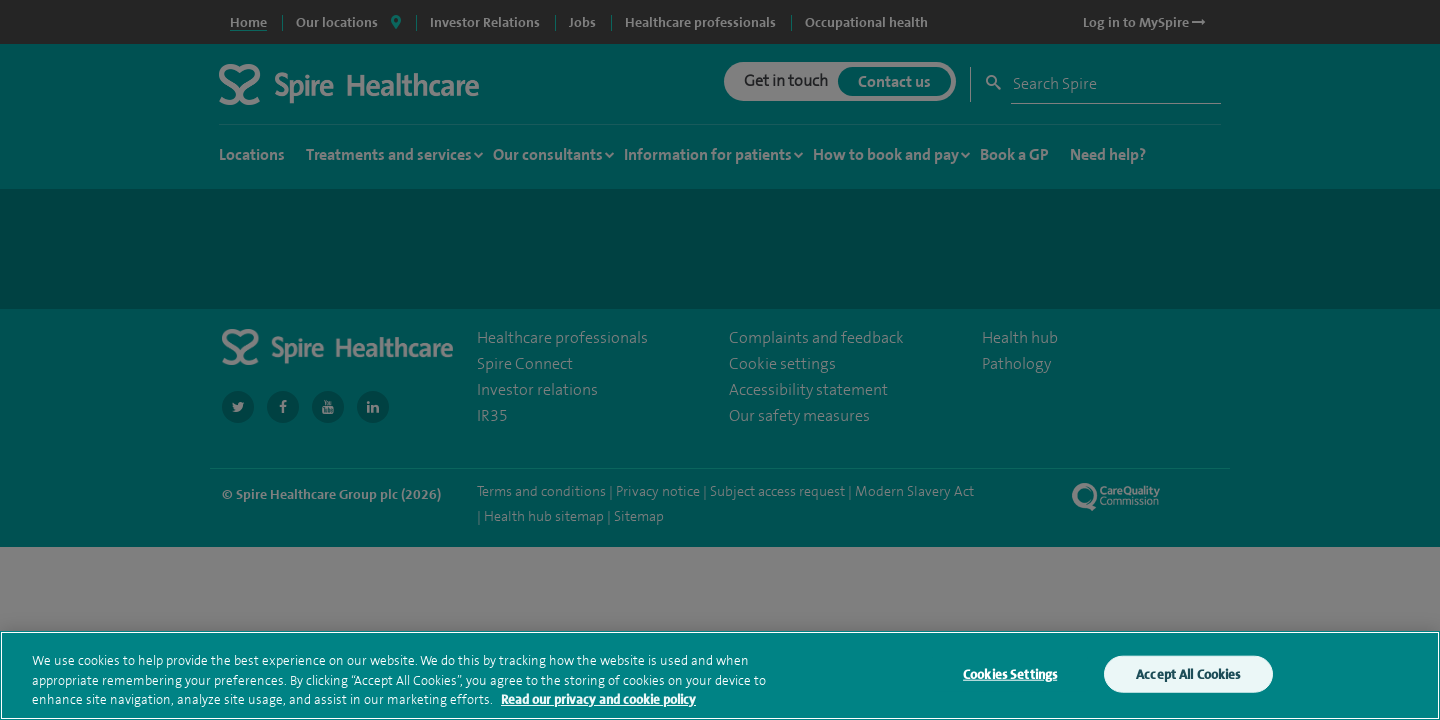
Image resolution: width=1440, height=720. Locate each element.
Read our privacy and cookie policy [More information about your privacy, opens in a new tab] (598, 703)
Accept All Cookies (1188, 677)
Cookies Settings (1010, 677)
